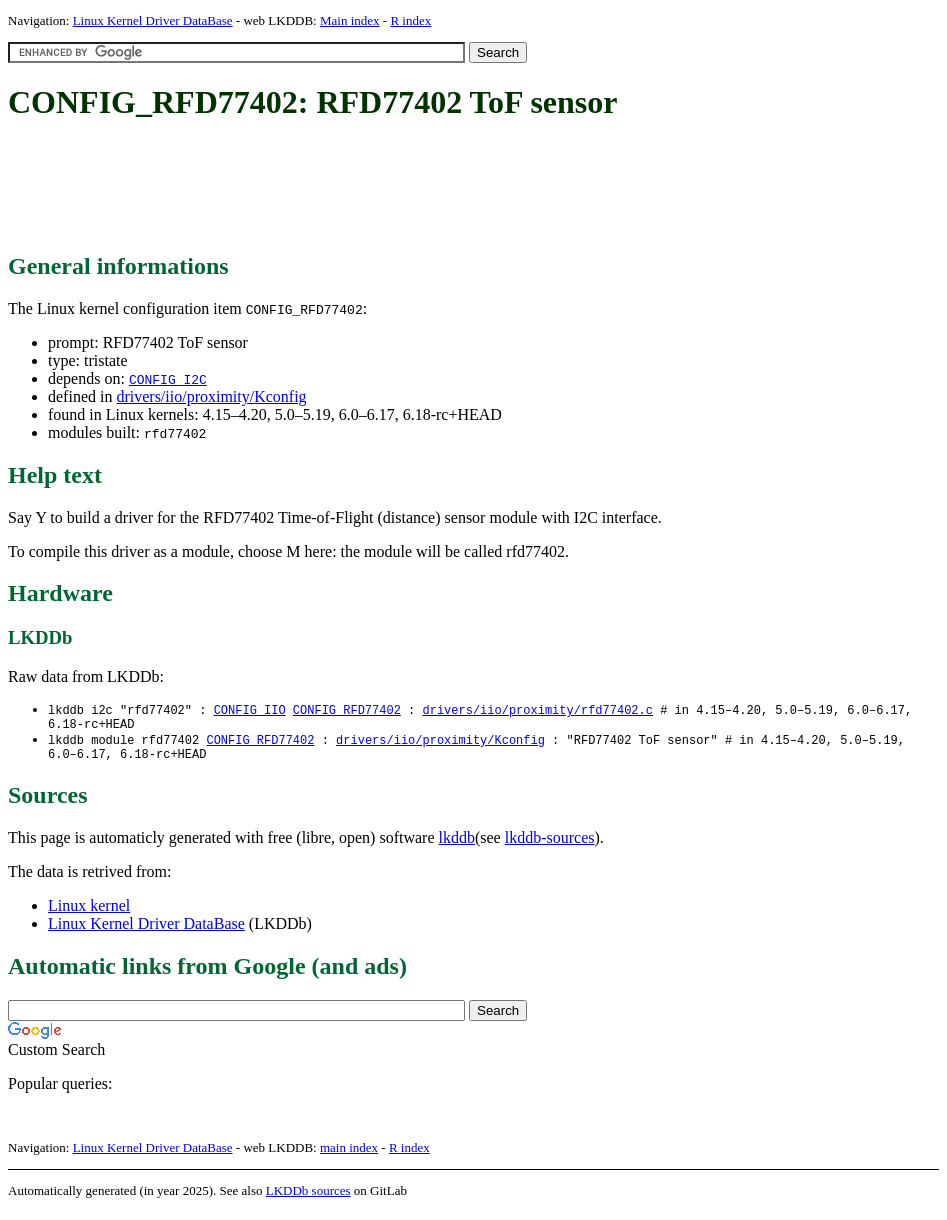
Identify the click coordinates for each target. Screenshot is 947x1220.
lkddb (457, 845)
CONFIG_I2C (168, 379)
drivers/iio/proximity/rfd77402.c (537, 710)
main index (349, 1155)
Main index (350, 20)
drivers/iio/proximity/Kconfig (211, 396)
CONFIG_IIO (250, 710)
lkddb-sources (550, 845)
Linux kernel (89, 913)
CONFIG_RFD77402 (347, 710)
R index (410, 20)
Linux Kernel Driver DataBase (153, 20)
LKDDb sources (308, 1198)
